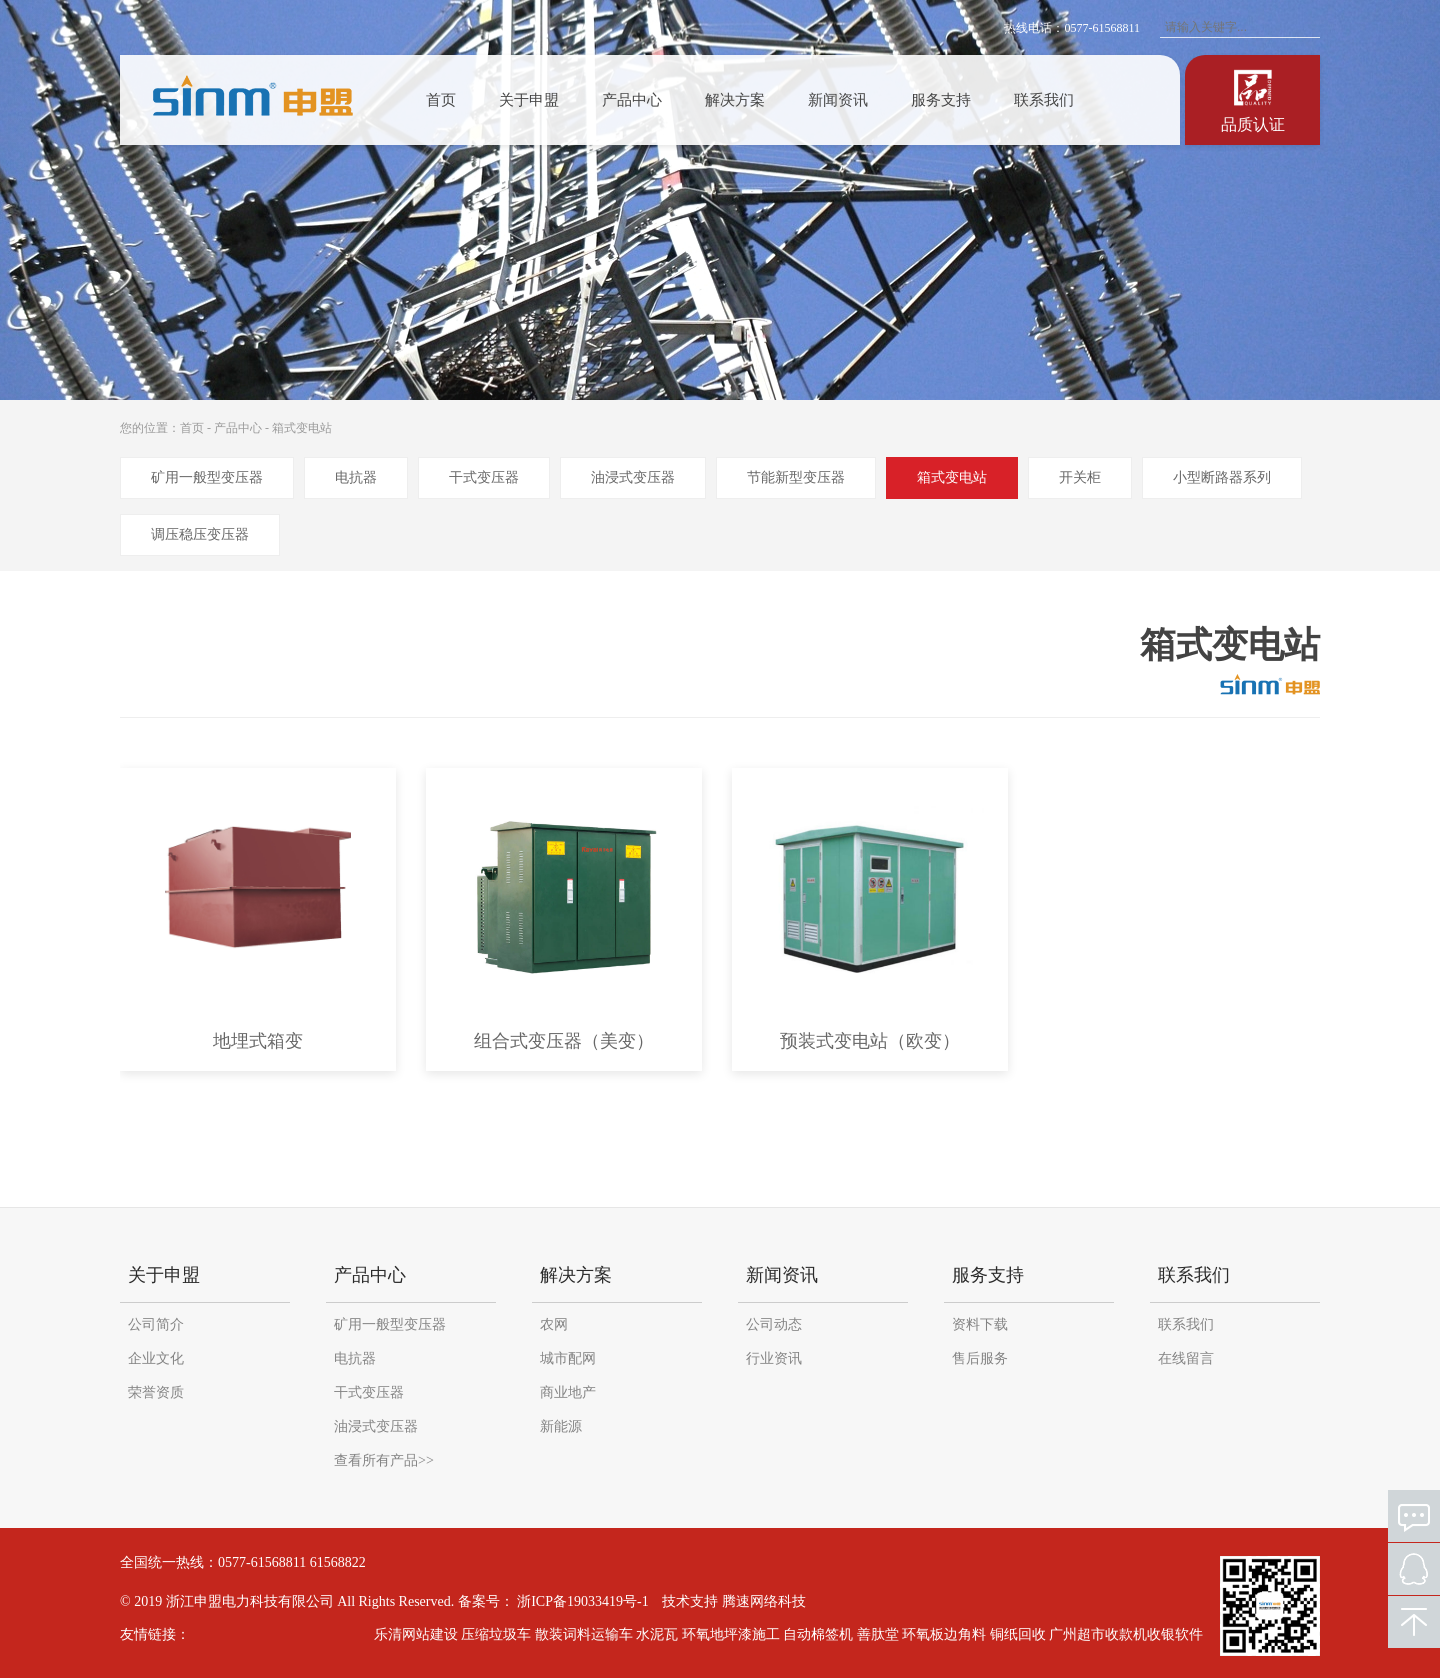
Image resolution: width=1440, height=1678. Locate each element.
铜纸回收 (1027, 1634)
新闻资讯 (838, 100)
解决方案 (735, 100)
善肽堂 (887, 1634)
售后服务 (980, 1358)
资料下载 (980, 1324)
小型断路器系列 (1222, 477)
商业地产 (568, 1392)
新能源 (561, 1426)
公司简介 (156, 1324)
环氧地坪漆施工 (740, 1634)
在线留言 (1186, 1358)
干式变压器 (484, 477)
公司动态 (774, 1324)
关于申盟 (529, 100)
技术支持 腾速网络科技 (734, 1601)
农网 (554, 1324)
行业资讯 (774, 1358)
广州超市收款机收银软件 (1135, 1634)
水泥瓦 (666, 1634)
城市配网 (568, 1358)
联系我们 (1044, 100)
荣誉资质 (156, 1392)
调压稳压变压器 (200, 534)
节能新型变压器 (796, 477)
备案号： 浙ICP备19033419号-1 (553, 1601)
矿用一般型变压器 (207, 477)
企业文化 (156, 1358)
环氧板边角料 (953, 1634)
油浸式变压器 (633, 477)
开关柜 (1080, 477)
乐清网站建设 (425, 1634)
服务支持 (941, 100)
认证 (1253, 99)
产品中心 (632, 100)
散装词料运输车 (593, 1634)
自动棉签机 (827, 1634)
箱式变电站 (302, 428)
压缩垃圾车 (505, 1634)
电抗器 (356, 477)
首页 (441, 100)
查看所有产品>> (384, 1460)
